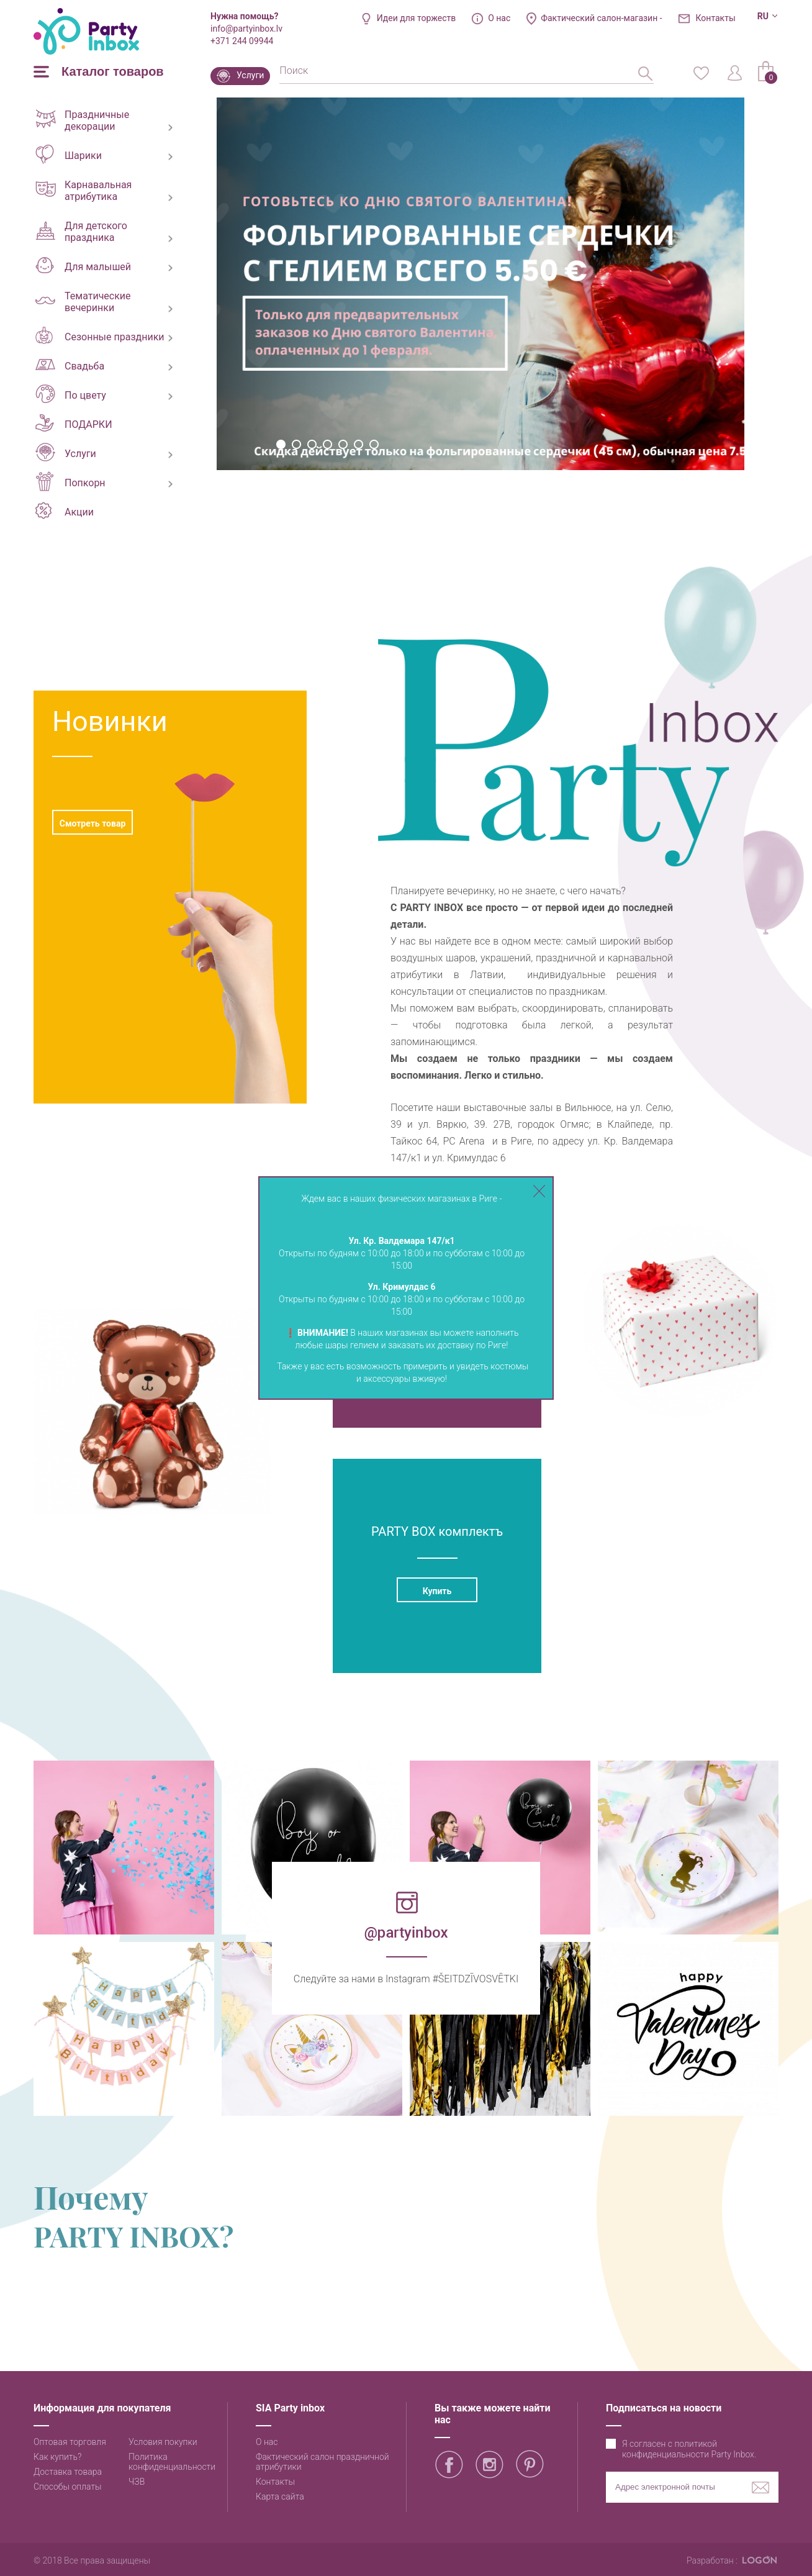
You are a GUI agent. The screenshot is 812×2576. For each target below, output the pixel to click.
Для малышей (83, 265)
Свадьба (69, 365)
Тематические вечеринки (83, 302)
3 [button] (312, 444)
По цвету (70, 393)
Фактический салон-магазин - (601, 18)
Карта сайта (280, 2496)
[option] (480, 284)
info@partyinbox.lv (246, 29)
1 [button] (281, 444)
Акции (64, 510)
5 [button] (343, 444)
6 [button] (358, 444)
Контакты (716, 18)
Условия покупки (163, 2442)
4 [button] (327, 444)
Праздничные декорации (82, 120)
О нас (499, 18)
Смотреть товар (93, 823)
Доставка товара (68, 2472)
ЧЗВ (137, 2482)
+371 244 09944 (241, 41)
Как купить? (57, 2457)
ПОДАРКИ (73, 423)
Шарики (68, 154)
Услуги (250, 75)
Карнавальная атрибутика (83, 190)
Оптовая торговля (70, 2442)
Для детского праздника (81, 231)
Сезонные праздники (100, 335)
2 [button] (296, 444)
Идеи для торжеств (416, 18)
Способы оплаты (68, 2487)
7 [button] (374, 444)
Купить (437, 1591)
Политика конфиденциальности (172, 2462)
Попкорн (70, 481)
